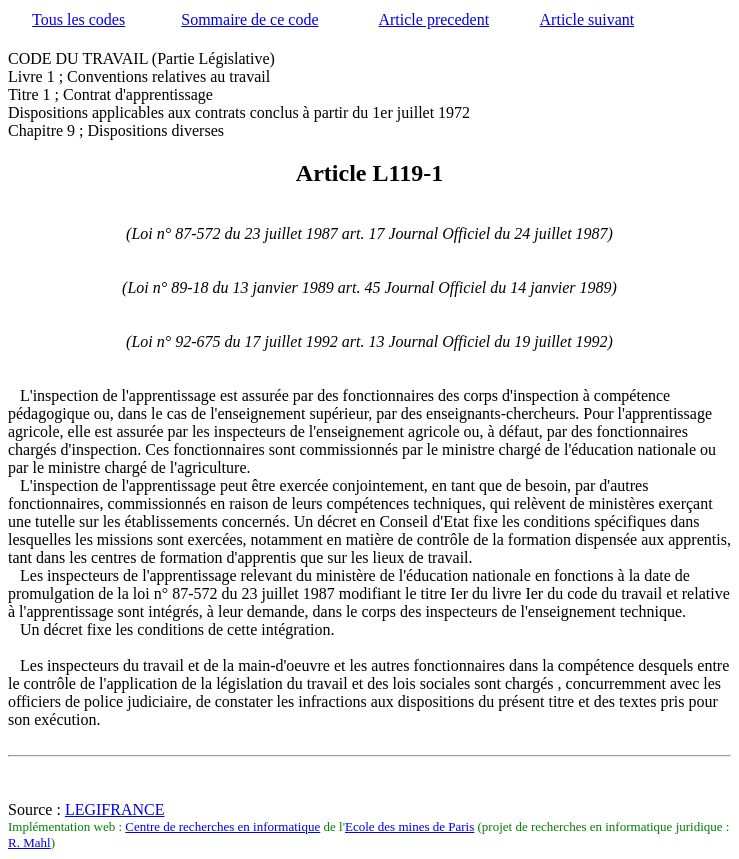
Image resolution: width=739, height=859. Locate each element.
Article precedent (433, 19)
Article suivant (587, 19)
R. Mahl (29, 842)
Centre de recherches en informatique (222, 826)
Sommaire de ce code (249, 19)
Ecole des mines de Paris (409, 826)
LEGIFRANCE (115, 809)
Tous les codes (78, 19)
